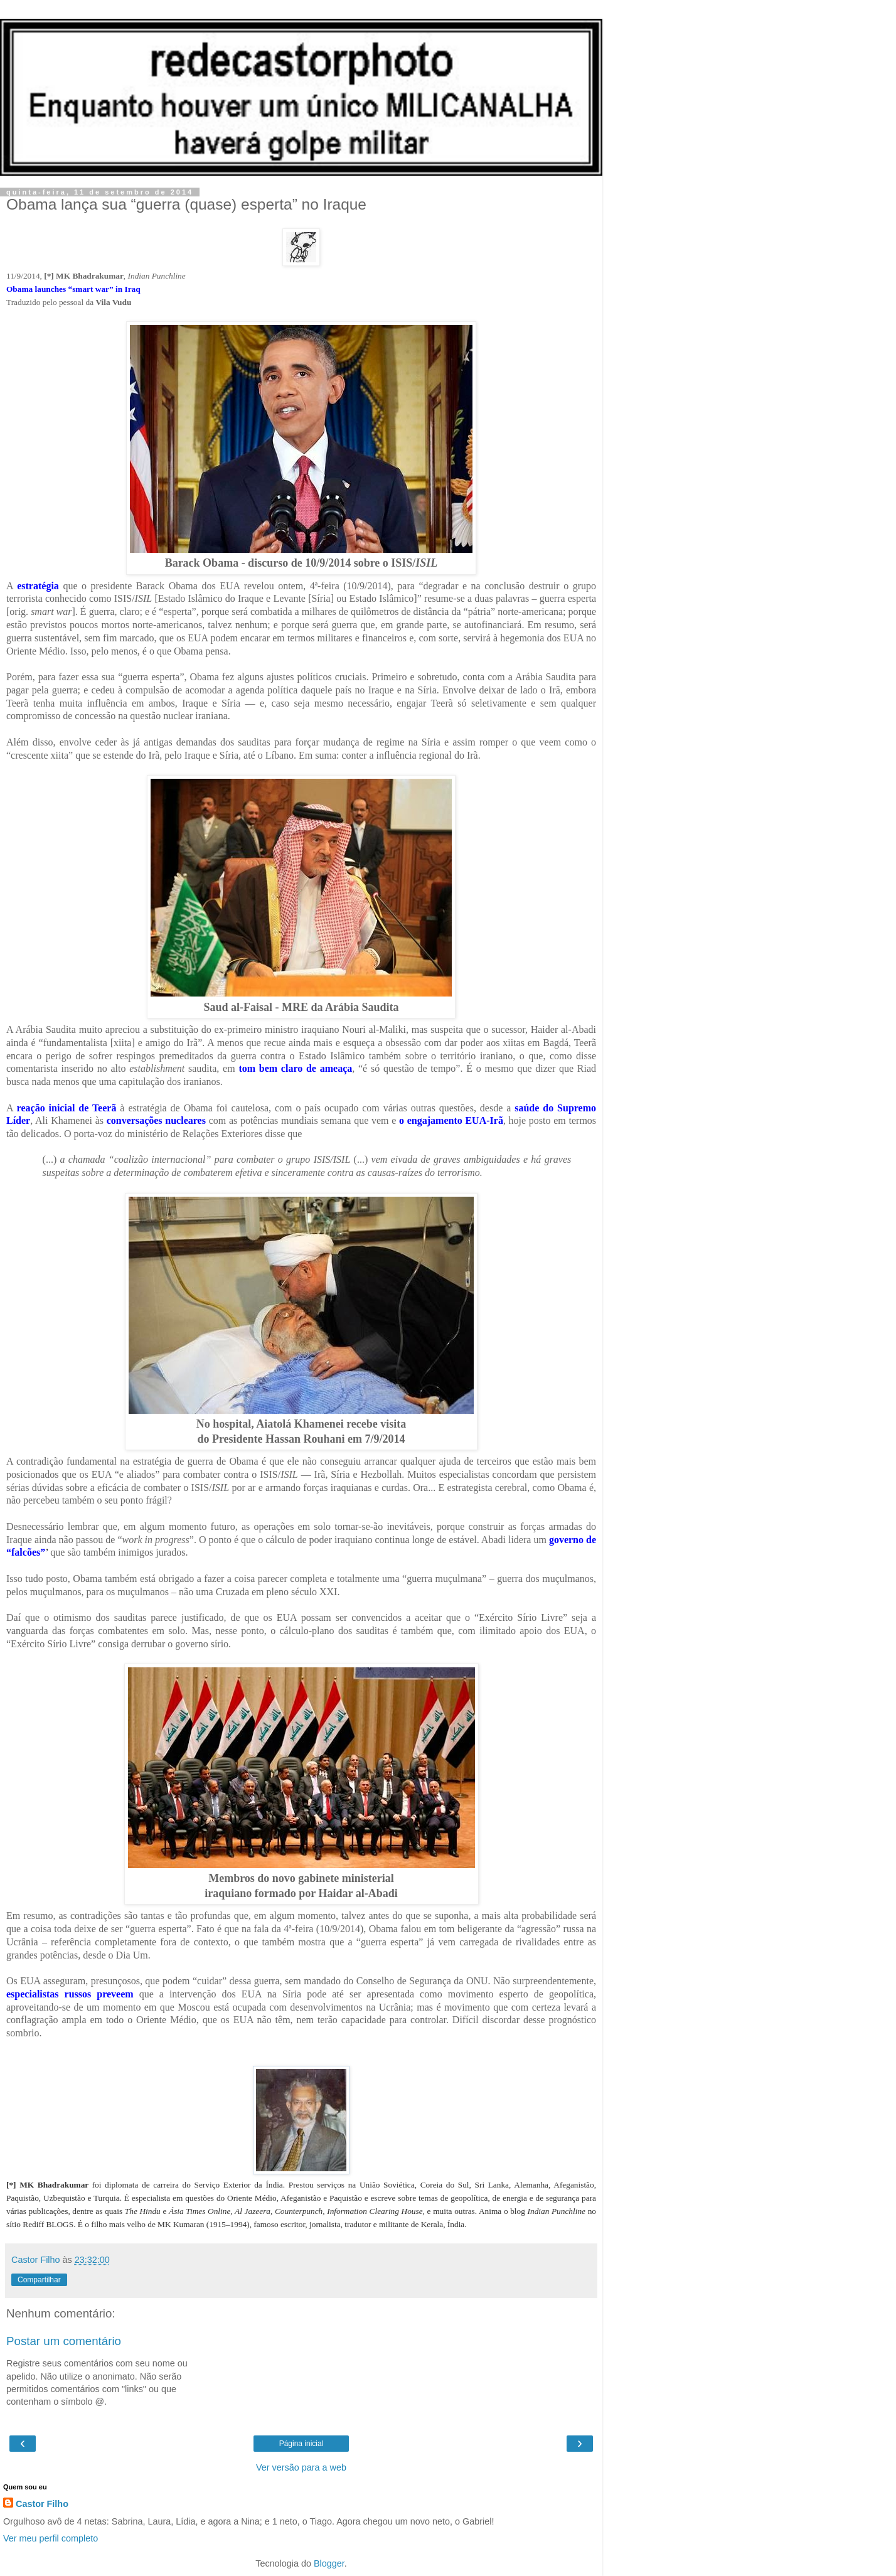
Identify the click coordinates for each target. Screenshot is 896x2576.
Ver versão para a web (301, 2467)
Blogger (329, 2563)
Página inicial (301, 2443)
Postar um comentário (63, 2341)
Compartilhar (39, 2279)
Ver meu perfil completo (50, 2538)
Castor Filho (42, 2504)
